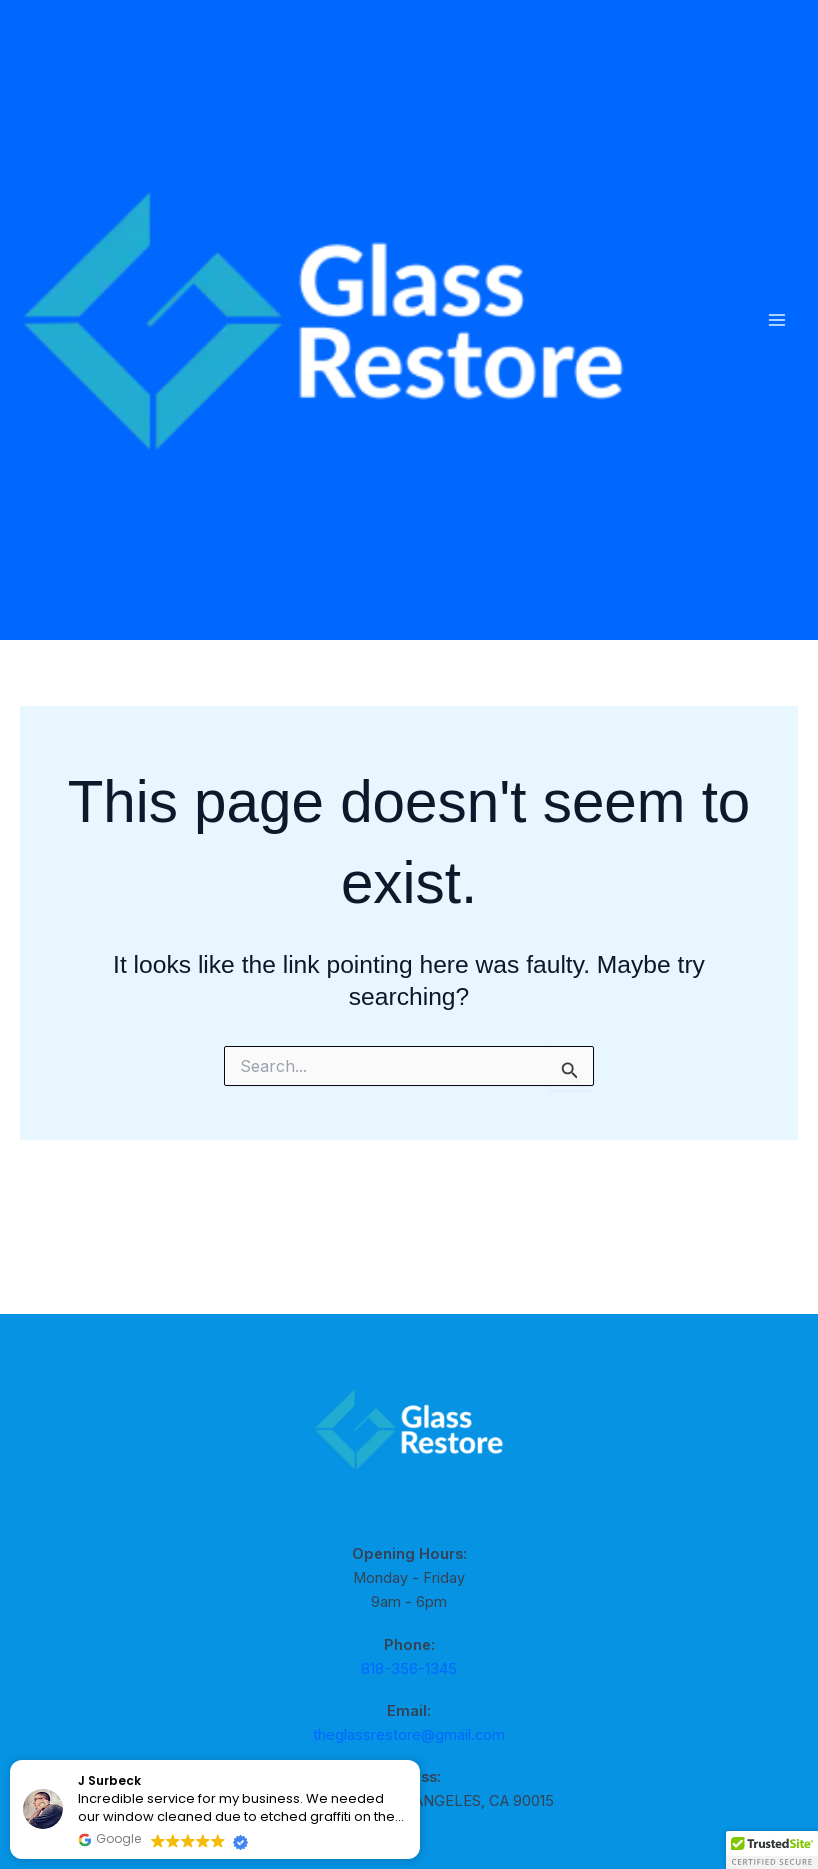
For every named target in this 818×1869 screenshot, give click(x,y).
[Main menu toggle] (776, 373)
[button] (772, 1850)
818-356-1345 (409, 1669)
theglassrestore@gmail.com (409, 1735)
